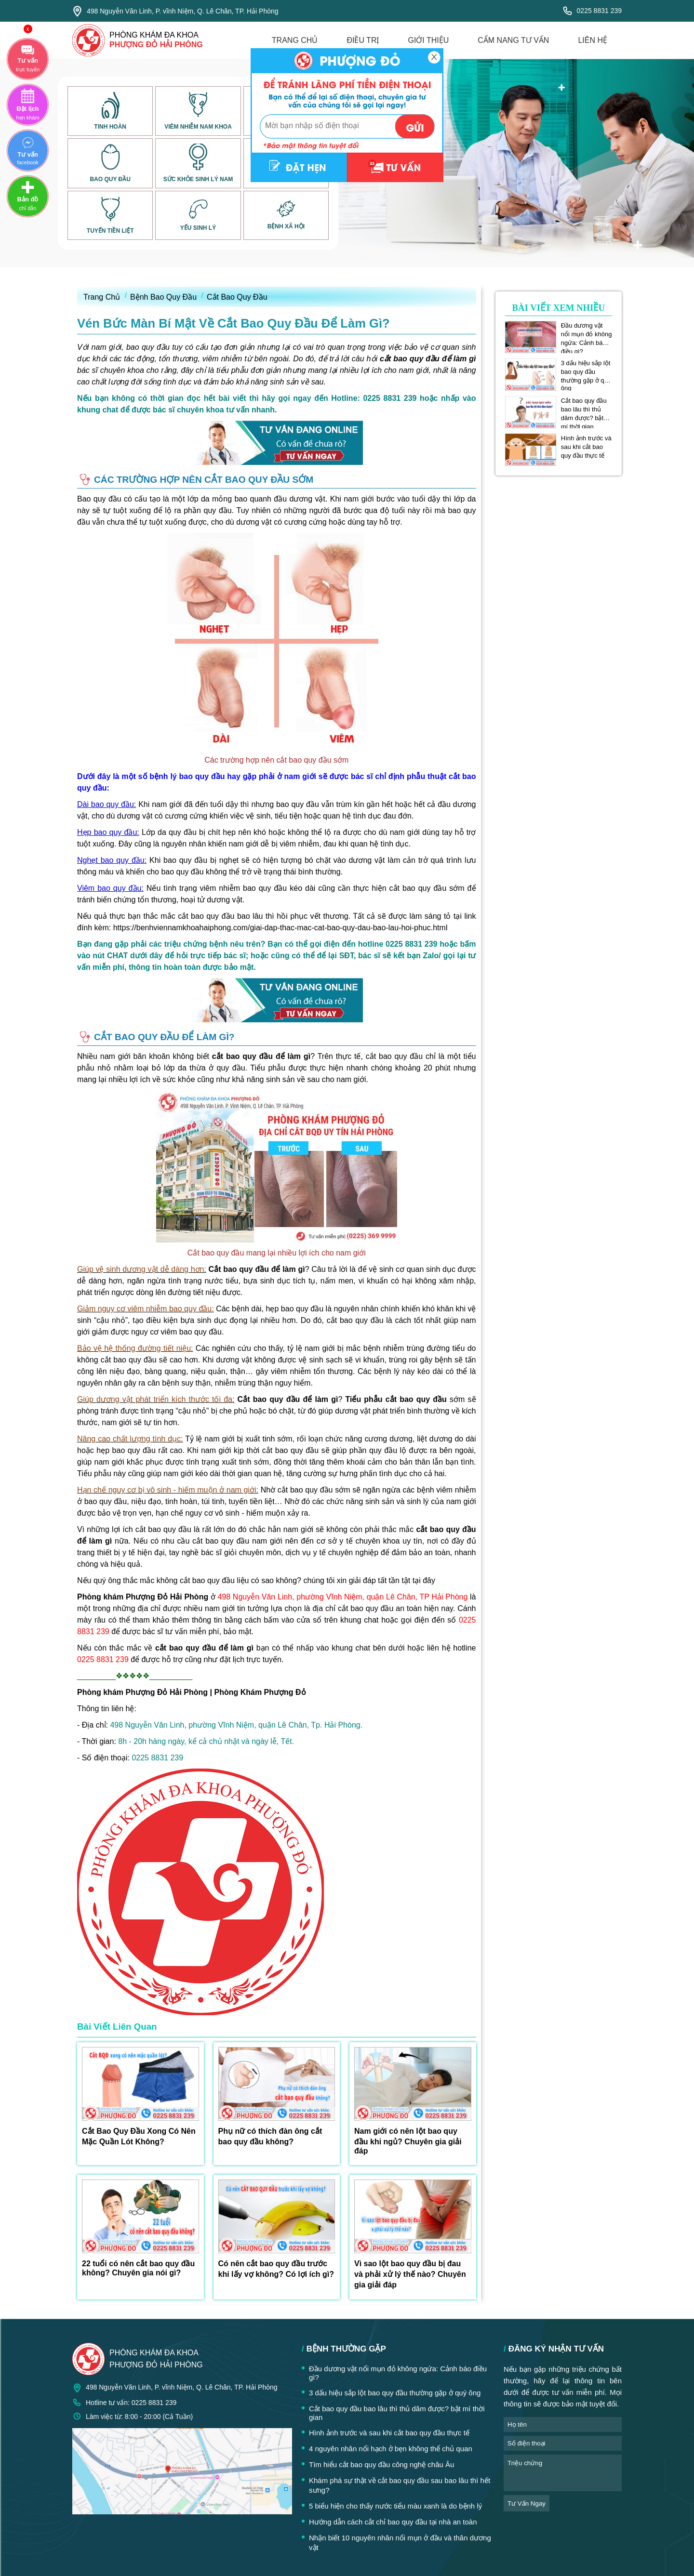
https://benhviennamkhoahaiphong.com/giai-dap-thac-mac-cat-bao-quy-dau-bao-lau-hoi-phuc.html (280, 928)
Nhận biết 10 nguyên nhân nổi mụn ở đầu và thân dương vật (400, 2542)
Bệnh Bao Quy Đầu (163, 297)
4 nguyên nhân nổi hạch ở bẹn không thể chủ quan (390, 2448)
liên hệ (592, 40)
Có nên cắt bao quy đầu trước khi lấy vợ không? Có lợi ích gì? (276, 2268)
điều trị (363, 40)
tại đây (424, 1580)
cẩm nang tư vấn (513, 40)
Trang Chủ (101, 297)
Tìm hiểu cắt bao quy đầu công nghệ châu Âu (381, 2464)
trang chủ (295, 40)
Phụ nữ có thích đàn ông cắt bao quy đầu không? (270, 2136)
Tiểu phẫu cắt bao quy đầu (395, 1399)
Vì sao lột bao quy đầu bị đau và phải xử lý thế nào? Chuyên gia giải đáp (410, 2274)
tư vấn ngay (526, 2503)
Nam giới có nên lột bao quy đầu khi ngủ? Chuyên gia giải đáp (408, 2141)
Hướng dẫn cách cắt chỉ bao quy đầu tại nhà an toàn (393, 2522)
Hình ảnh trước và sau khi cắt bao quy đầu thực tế (586, 447)
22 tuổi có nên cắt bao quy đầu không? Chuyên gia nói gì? (138, 2268)
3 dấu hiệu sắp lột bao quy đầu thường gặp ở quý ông (586, 371)
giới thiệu (428, 40)
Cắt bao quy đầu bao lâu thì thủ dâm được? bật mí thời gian (584, 409)
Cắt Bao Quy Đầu (237, 297)
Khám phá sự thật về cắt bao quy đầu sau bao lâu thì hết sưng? (399, 2485)
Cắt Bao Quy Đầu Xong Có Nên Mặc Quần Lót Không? (139, 2136)
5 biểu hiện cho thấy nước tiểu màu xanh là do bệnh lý (395, 2506)
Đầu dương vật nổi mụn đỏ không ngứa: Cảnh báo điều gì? (586, 334)
